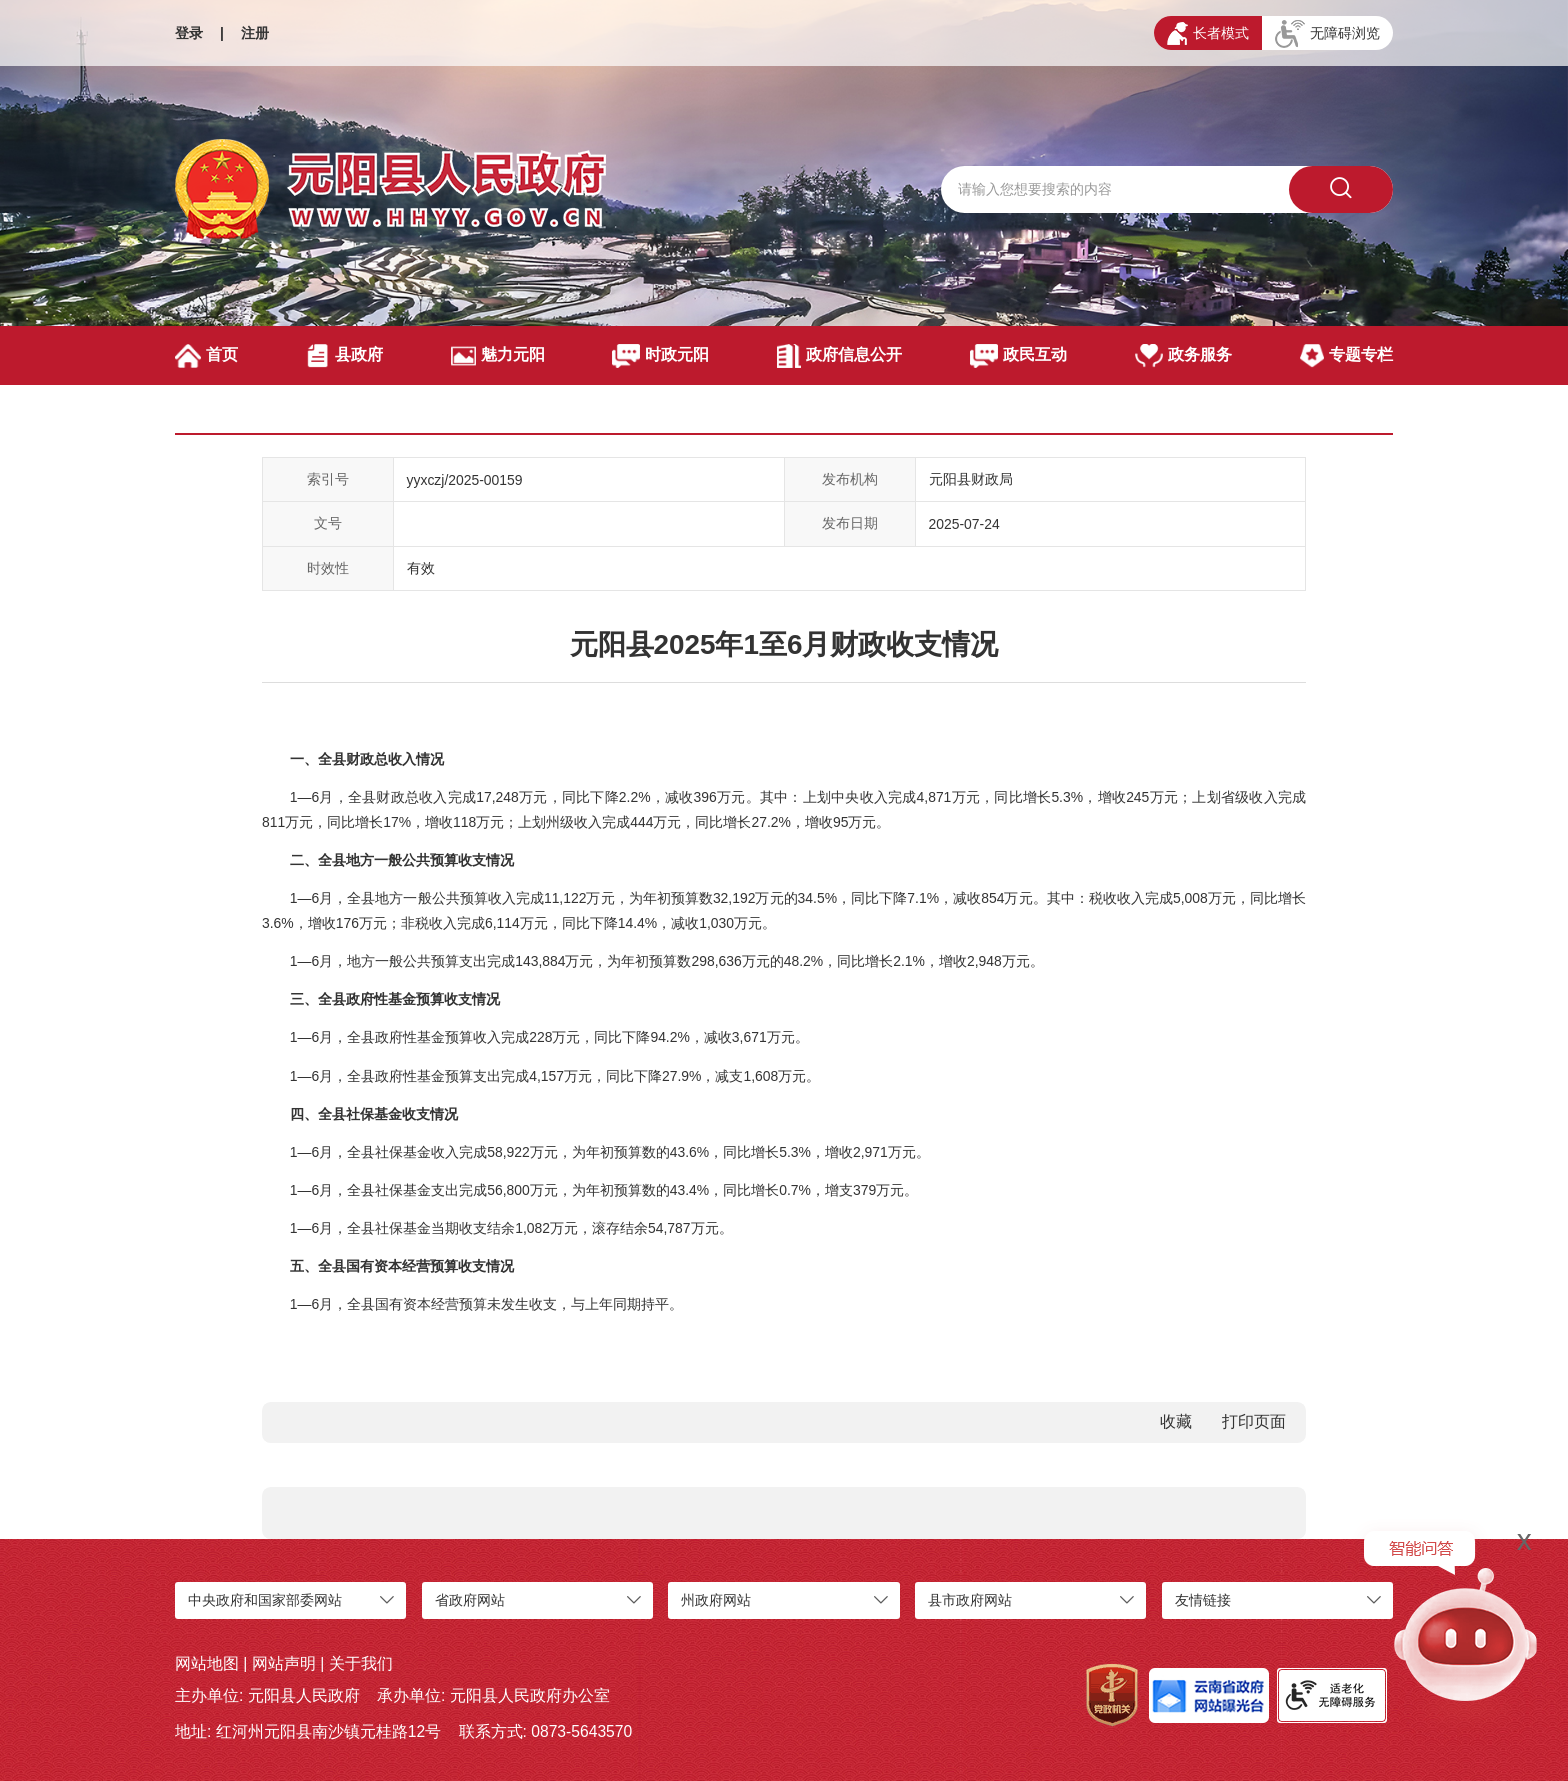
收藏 (1176, 1421)
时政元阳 (660, 356)
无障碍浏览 (1327, 34)
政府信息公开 (839, 356)
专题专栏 (1346, 356)
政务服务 (1183, 356)
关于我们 (361, 1663)
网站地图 (207, 1663)
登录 (189, 33)
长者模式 (1208, 33)
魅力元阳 (497, 356)
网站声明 (284, 1663)
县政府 (344, 356)
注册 (255, 33)
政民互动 (1018, 356)
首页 (206, 356)
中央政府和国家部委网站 (265, 1600)
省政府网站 (470, 1600)
